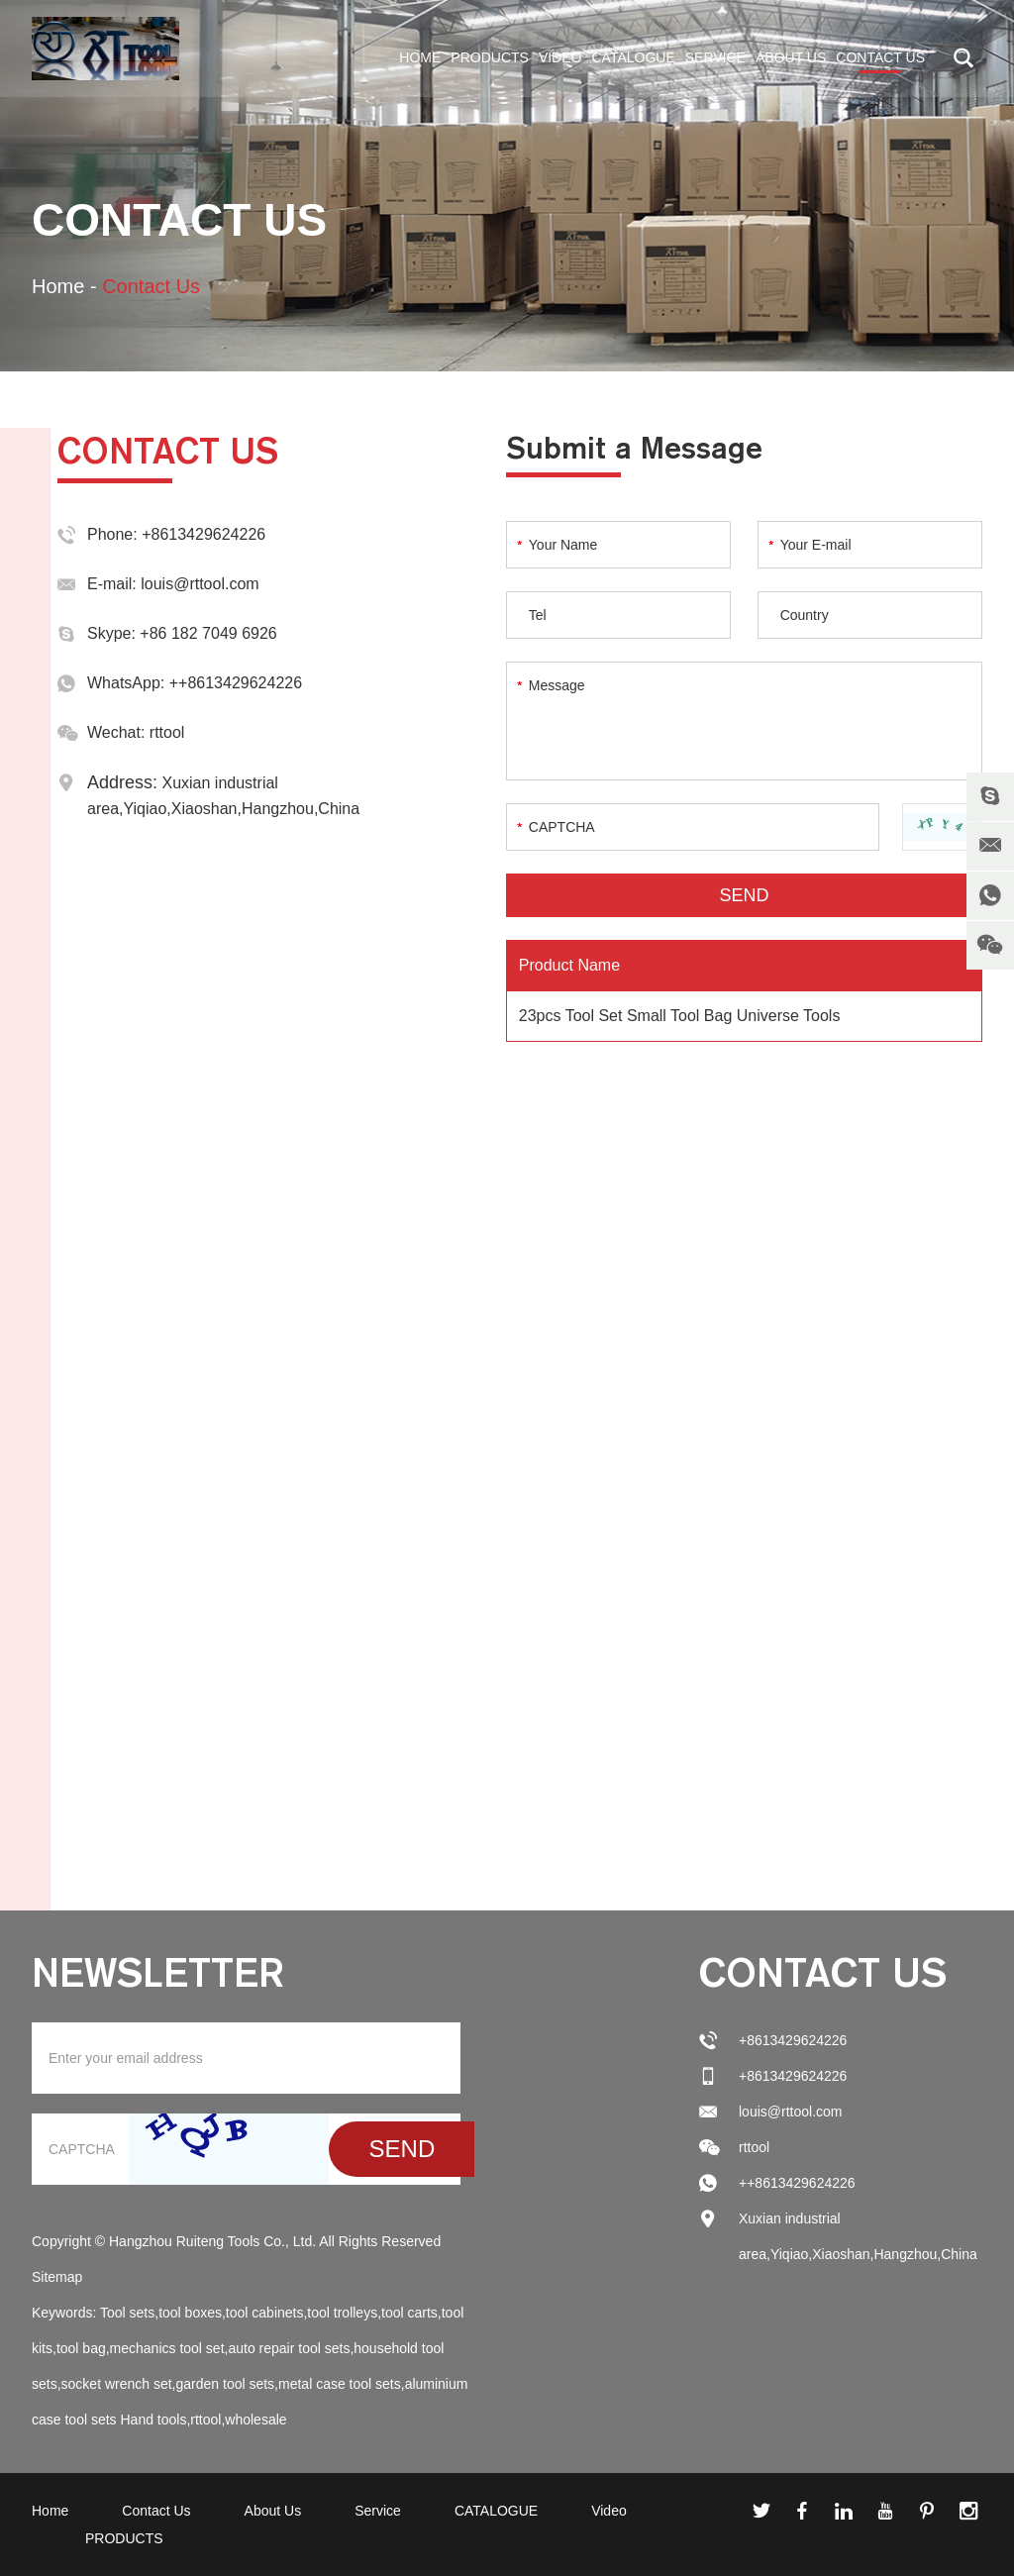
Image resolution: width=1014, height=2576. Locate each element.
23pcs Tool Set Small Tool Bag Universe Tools (680, 1015)
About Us (791, 57)
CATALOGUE (632, 57)
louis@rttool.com (199, 583)
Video (560, 57)
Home (420, 57)
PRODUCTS (490, 57)
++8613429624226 (235, 682)
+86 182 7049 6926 (208, 633)
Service (715, 57)
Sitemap (57, 2277)
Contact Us (880, 57)
